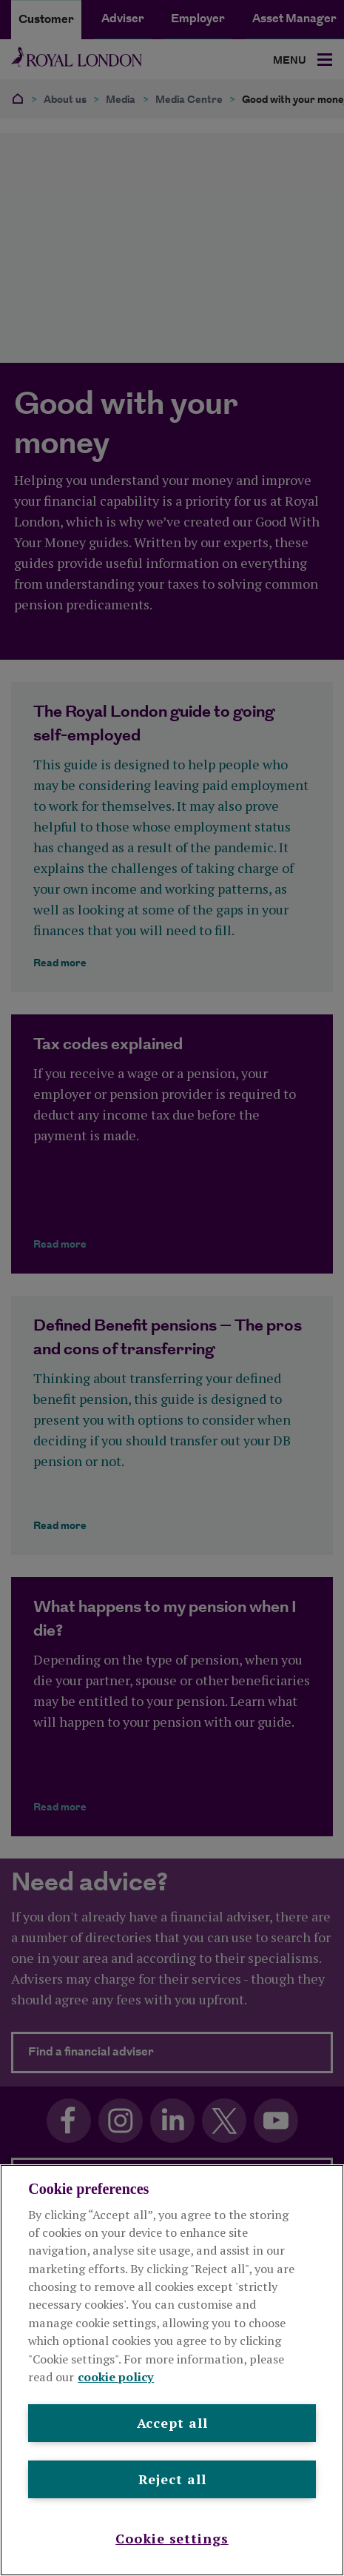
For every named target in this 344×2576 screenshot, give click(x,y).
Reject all (172, 2479)
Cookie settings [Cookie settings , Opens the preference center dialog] (172, 2538)
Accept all (172, 2423)
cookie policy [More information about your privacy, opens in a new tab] (116, 2377)
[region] (172, 2370)
